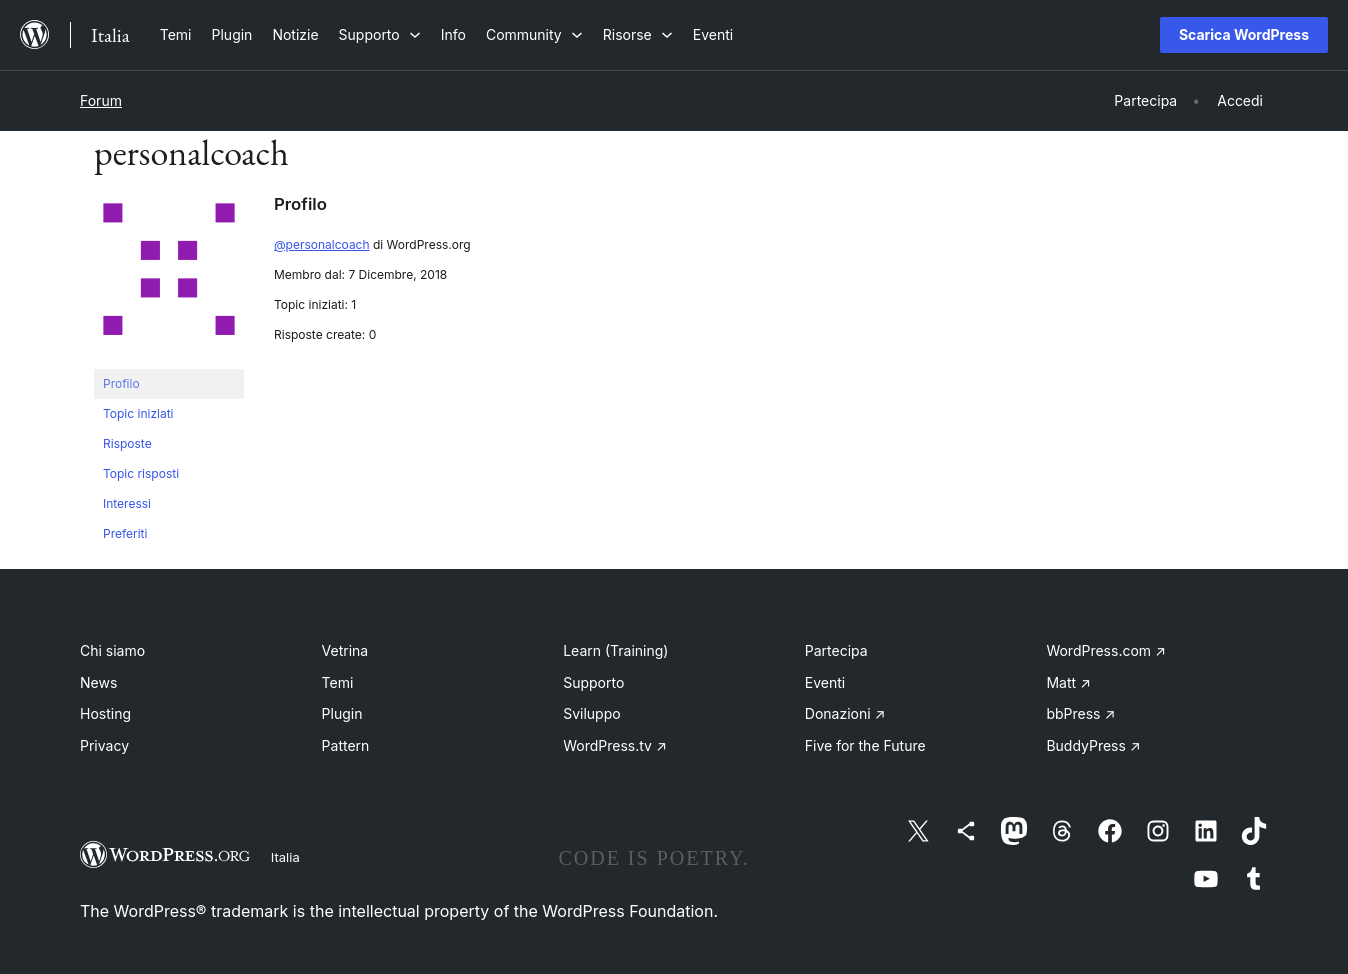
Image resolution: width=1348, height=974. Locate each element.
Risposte (127, 443)
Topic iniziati (138, 413)
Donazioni (845, 713)
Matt (1068, 682)
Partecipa (836, 650)
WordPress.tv (615, 745)
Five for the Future (865, 745)
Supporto (593, 682)
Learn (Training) (615, 650)
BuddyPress (1093, 745)
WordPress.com (1106, 650)
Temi (338, 682)
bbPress (1080, 713)
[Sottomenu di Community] (534, 34)
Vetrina (345, 650)
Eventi (825, 682)
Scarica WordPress (1244, 34)
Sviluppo (591, 713)
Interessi (127, 503)
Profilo (121, 383)
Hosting (105, 713)
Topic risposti (141, 473)
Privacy (104, 745)
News (98, 682)
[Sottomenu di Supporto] (380, 34)
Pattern (346, 745)
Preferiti (125, 533)
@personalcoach (322, 244)
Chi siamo (112, 650)
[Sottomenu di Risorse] (638, 34)
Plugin (342, 713)
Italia (285, 857)
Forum (101, 100)
